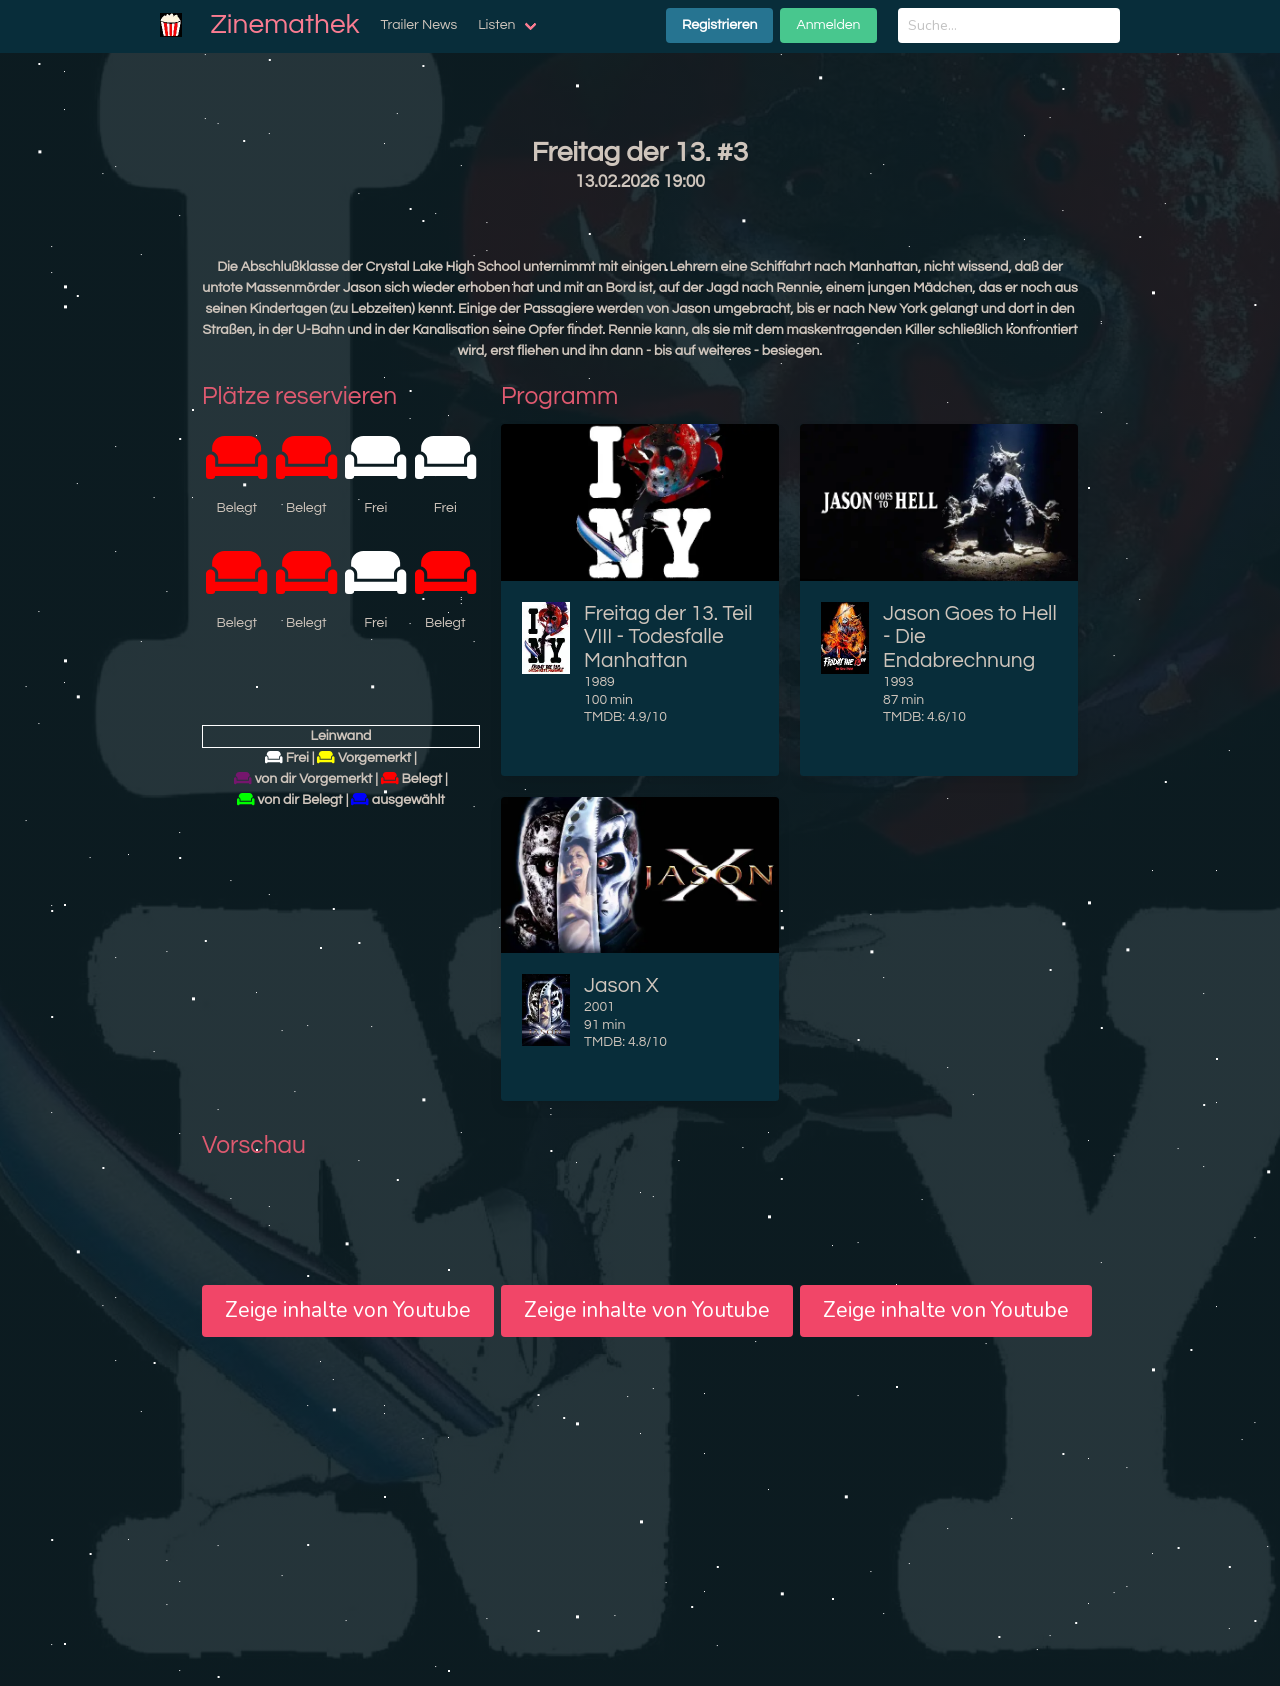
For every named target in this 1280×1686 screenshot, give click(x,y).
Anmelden (828, 25)
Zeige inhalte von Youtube (348, 1310)
